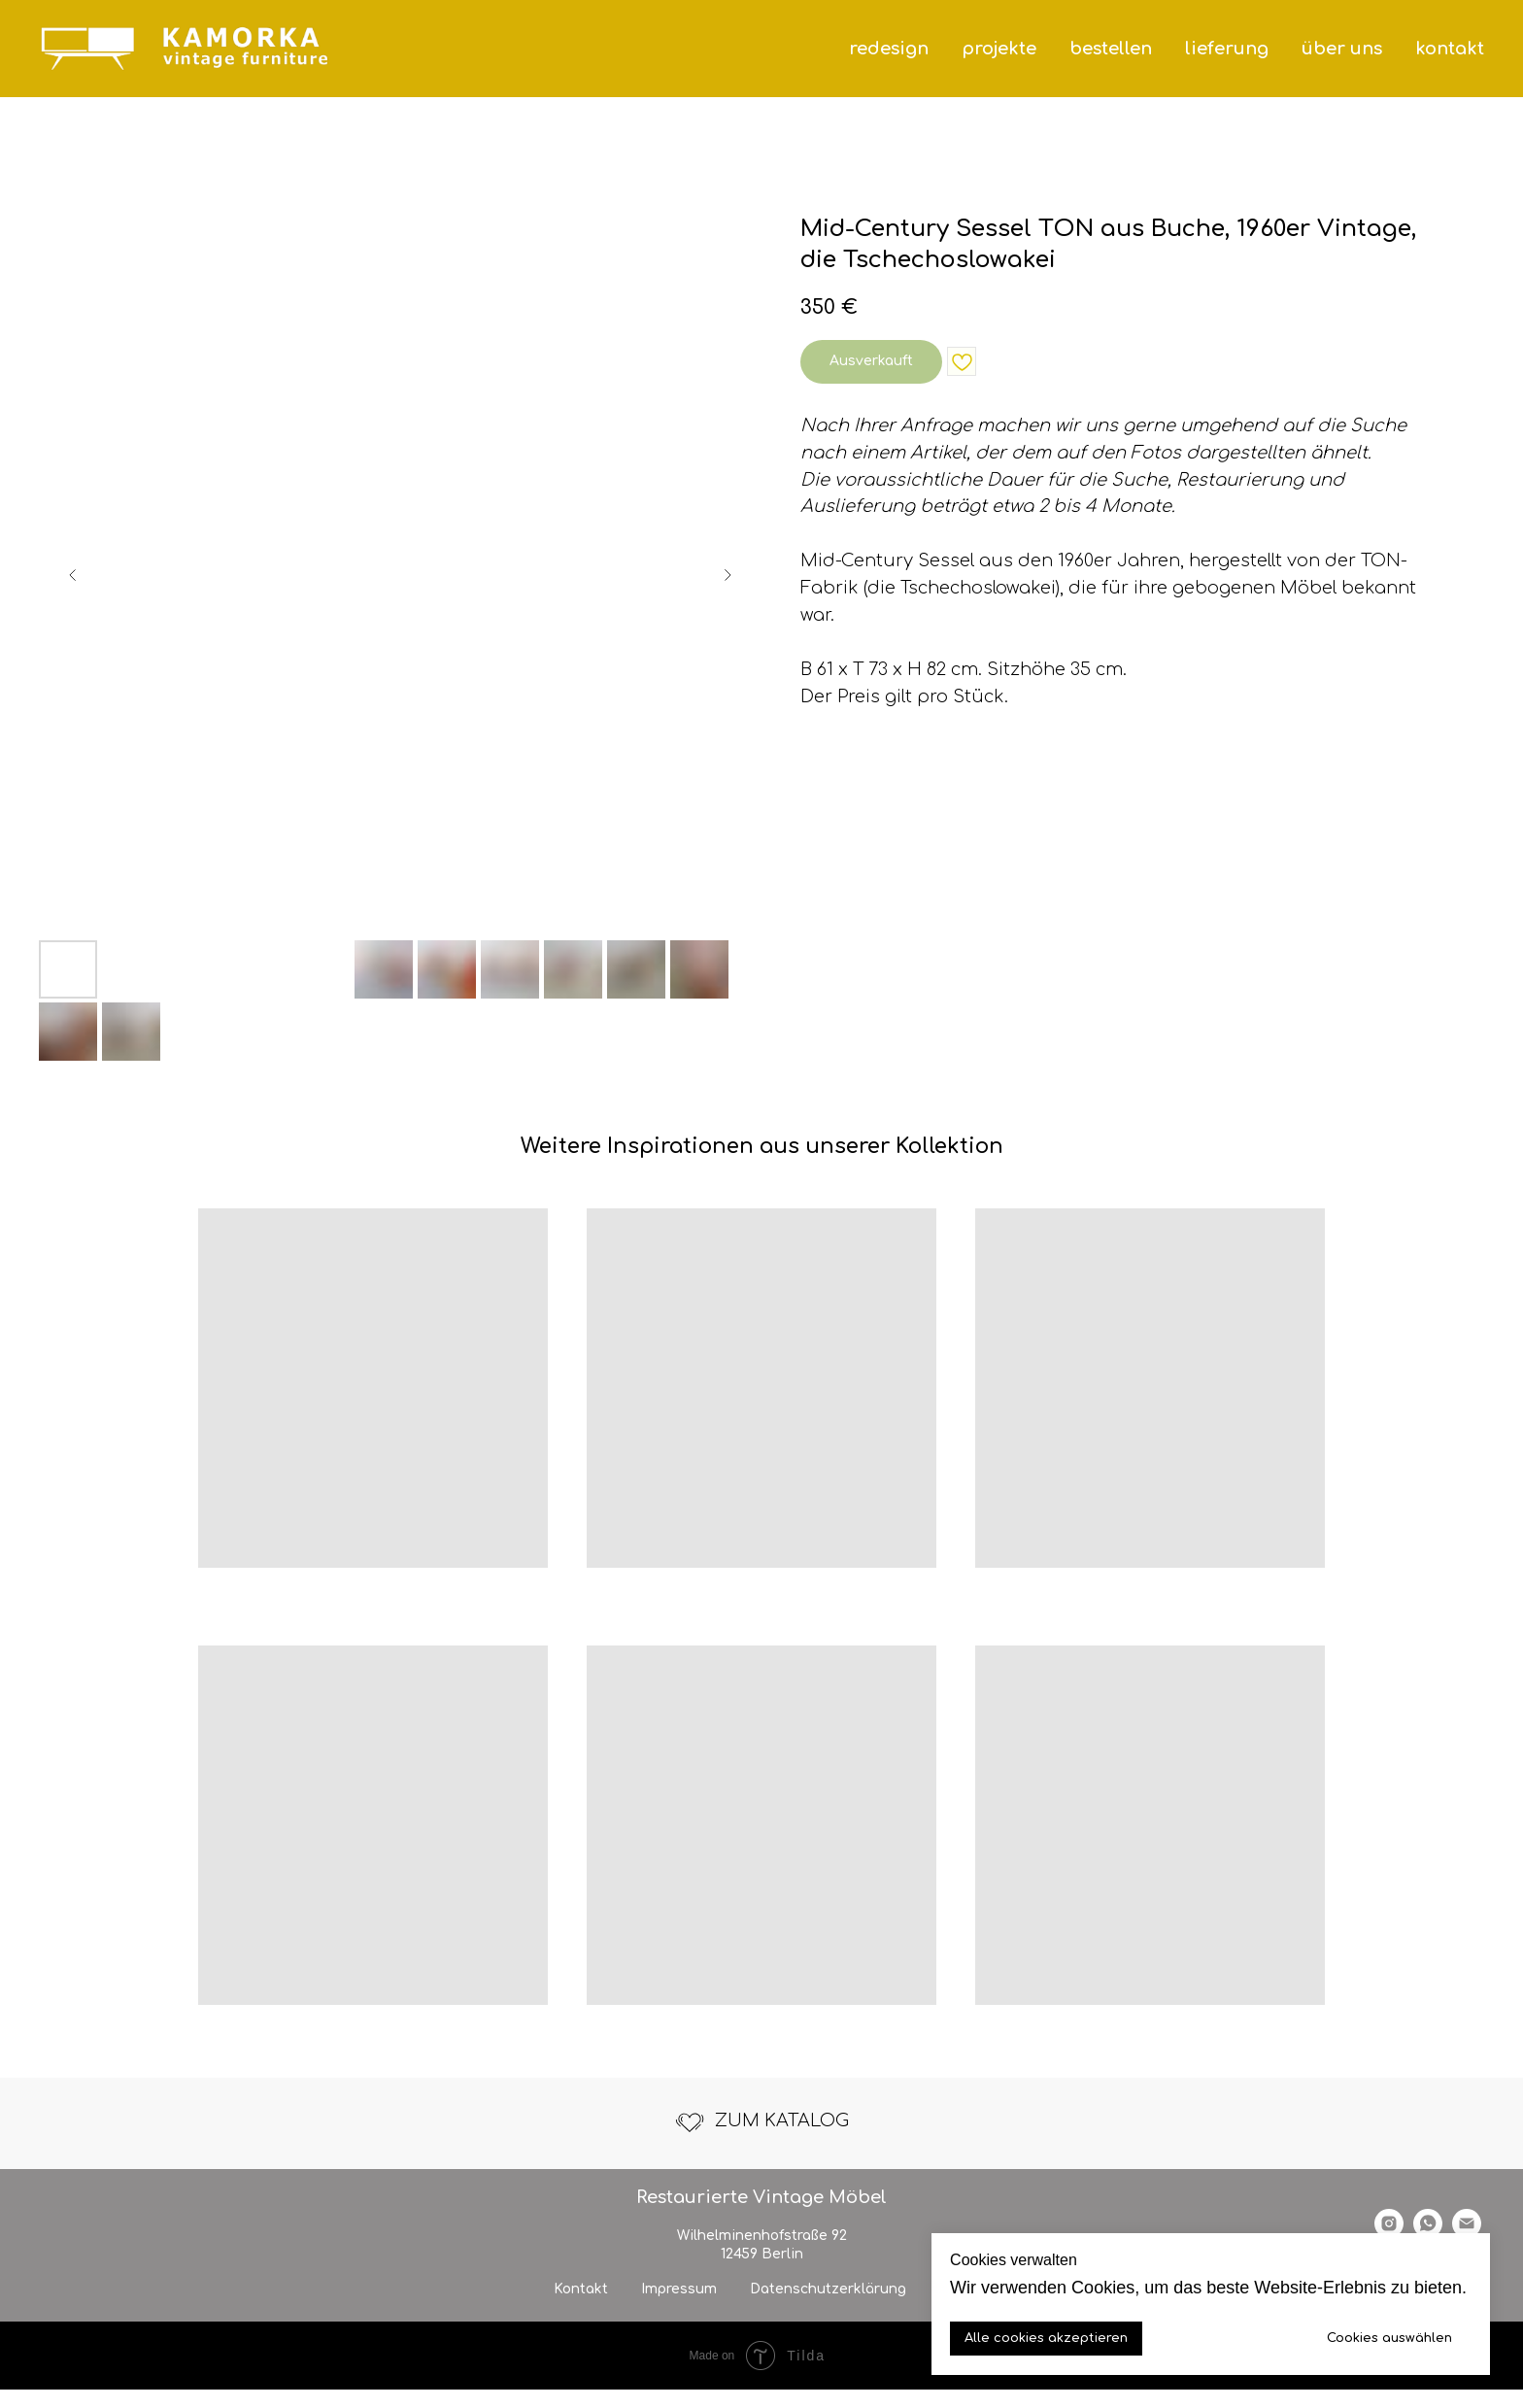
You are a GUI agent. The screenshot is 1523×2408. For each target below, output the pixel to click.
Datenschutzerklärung (828, 2289)
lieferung (1227, 48)
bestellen (1110, 48)
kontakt (1449, 48)
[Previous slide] (72, 575)
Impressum (679, 2289)
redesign (889, 48)
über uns (1342, 48)
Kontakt (581, 2289)
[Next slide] (727, 575)
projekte (999, 48)
